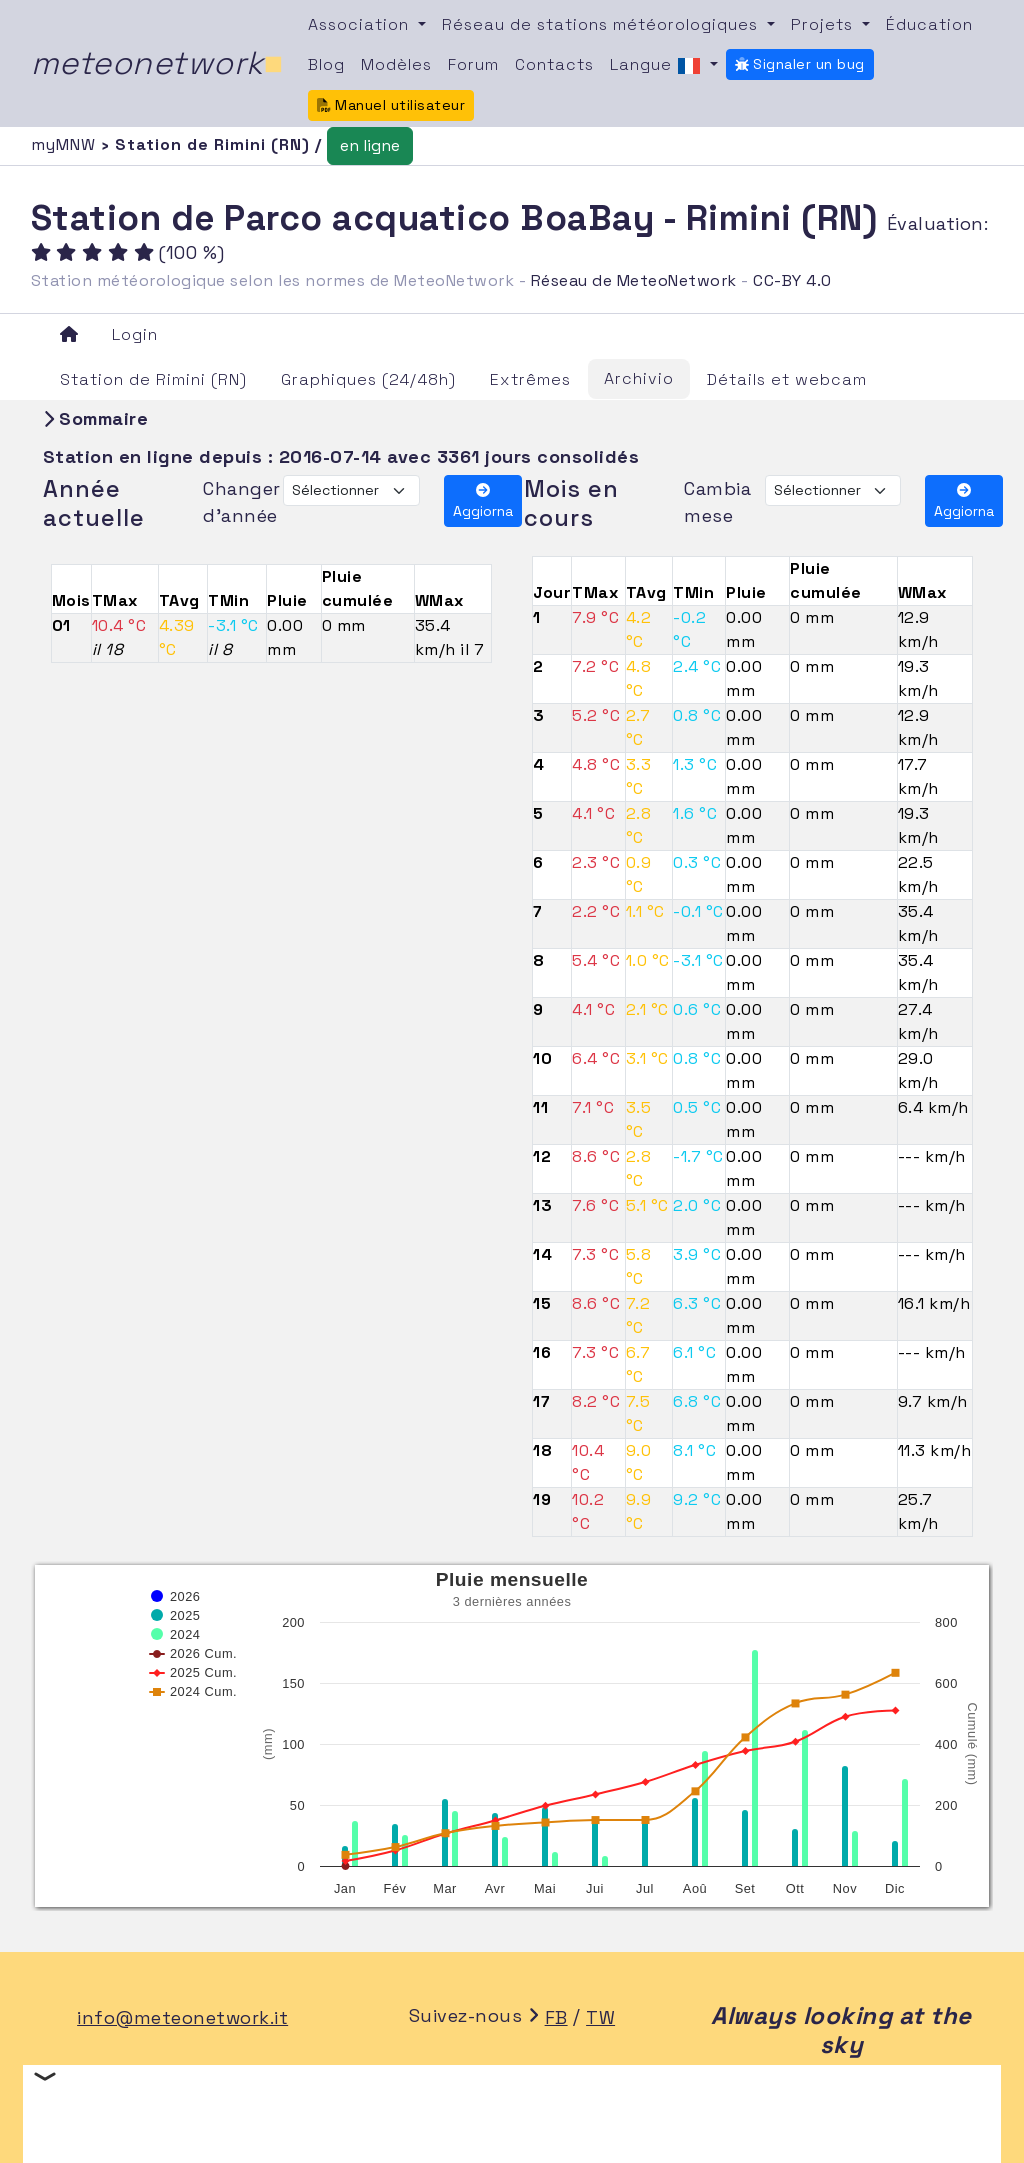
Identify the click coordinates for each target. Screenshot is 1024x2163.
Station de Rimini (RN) (153, 379)
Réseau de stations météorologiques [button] (602, 24)
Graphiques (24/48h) (368, 379)
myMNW (66, 144)
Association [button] (361, 24)
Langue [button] (658, 66)
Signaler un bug (800, 64)
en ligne (370, 145)
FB (556, 2017)
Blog (326, 64)
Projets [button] (824, 24)
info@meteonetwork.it (182, 2017)
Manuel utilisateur (391, 105)
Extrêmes (530, 379)
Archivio (639, 378)
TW (600, 2017)
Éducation (929, 24)
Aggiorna (483, 501)
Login (135, 334)
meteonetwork (157, 63)
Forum (473, 64)
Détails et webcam (787, 379)
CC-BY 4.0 (792, 280)
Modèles (396, 64)
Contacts (554, 64)
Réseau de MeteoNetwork (634, 280)
